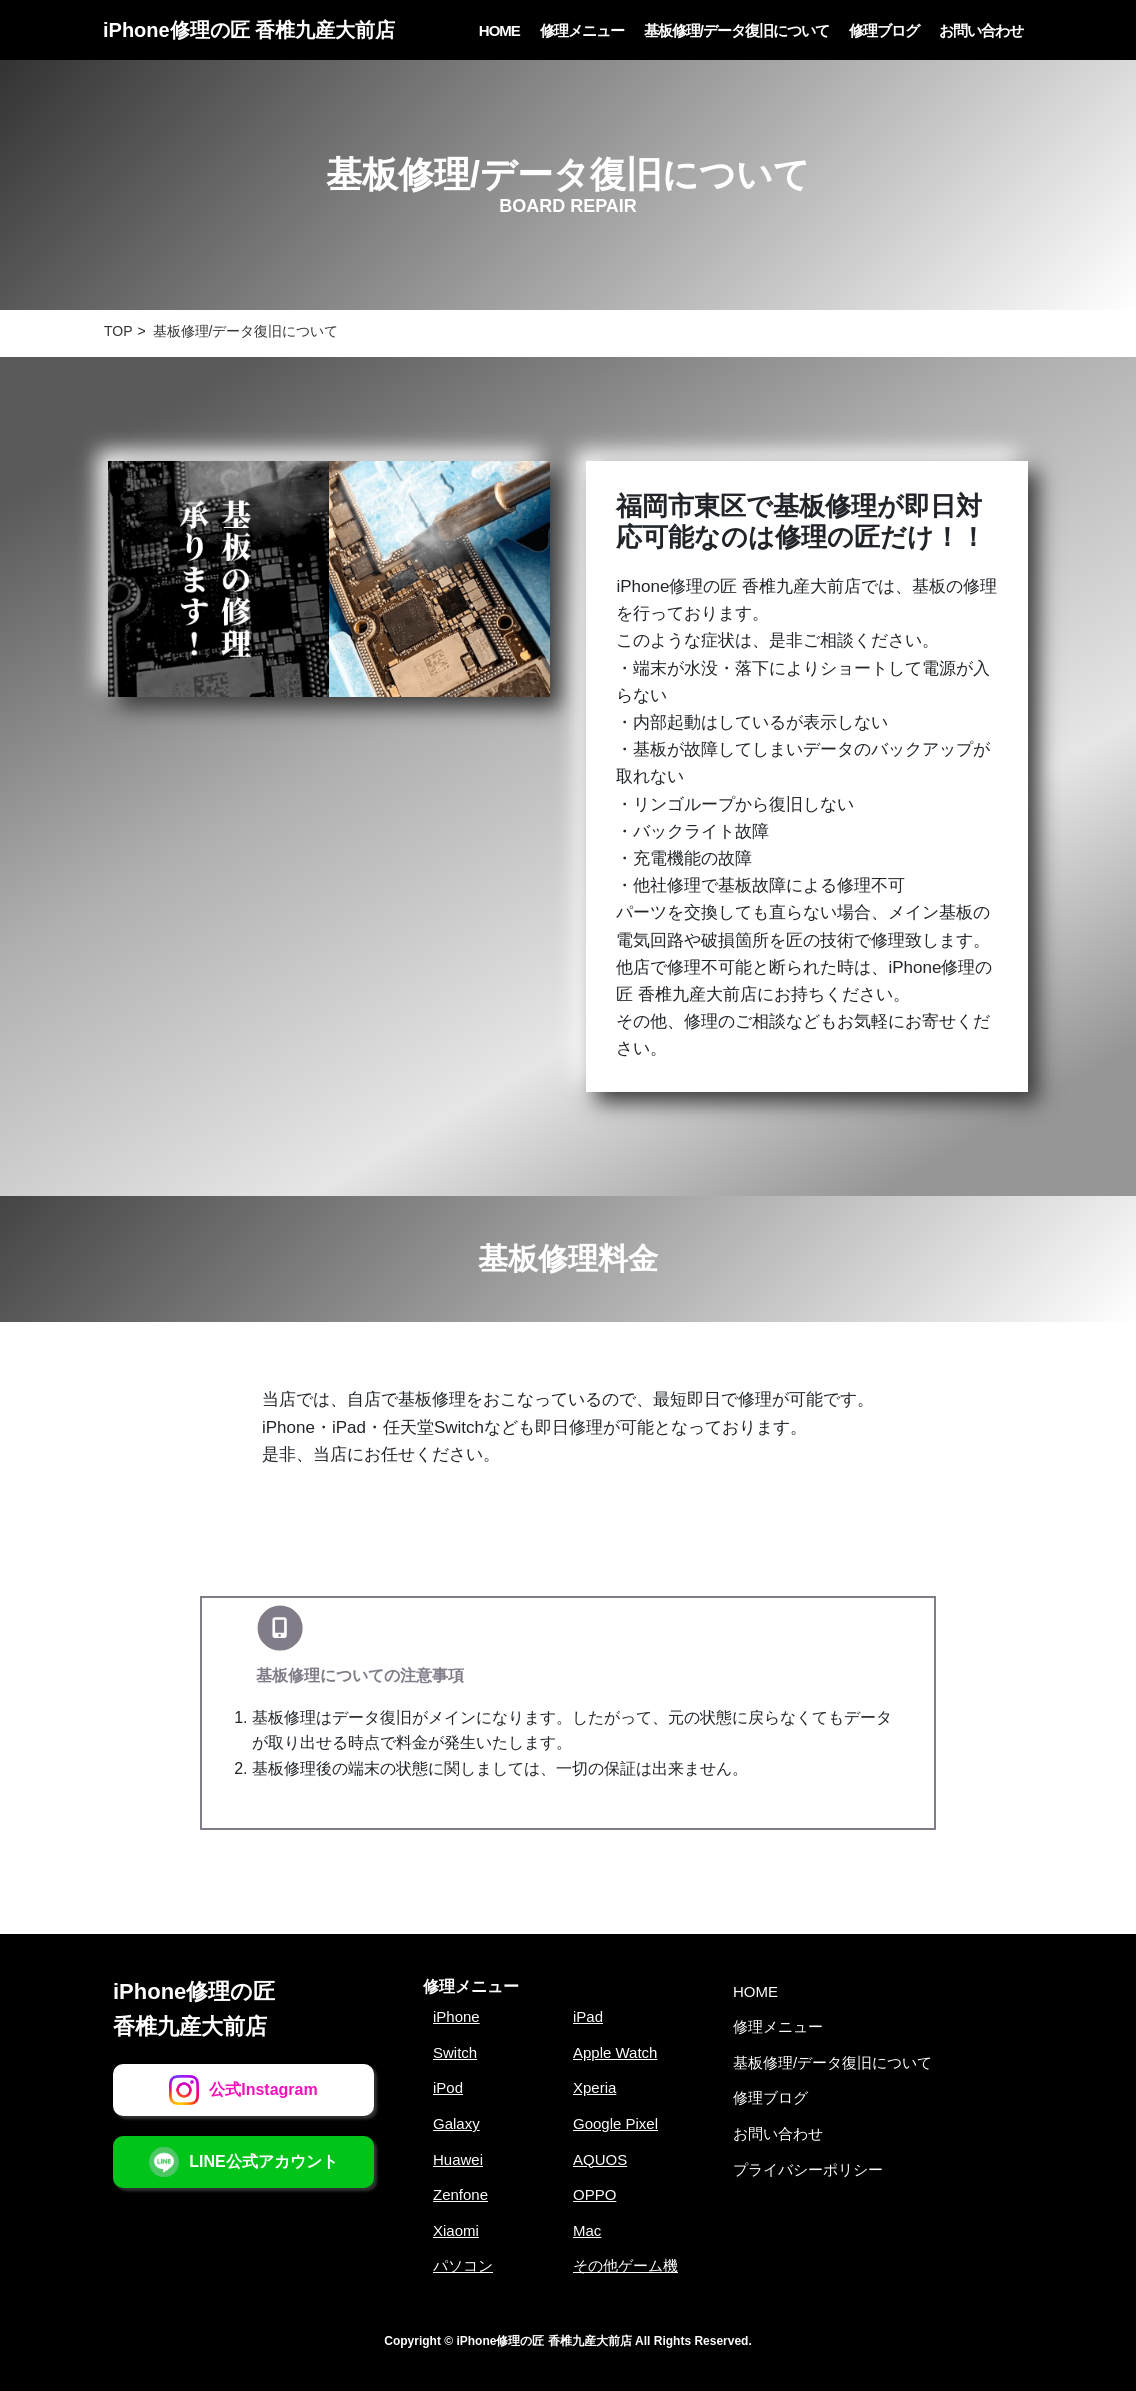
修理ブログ (884, 30)
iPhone (456, 2016)
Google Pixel (615, 2123)
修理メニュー (582, 30)
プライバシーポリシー (808, 2169)
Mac (587, 2230)
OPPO (594, 2194)
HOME (499, 30)
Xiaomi (456, 2230)
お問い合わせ (981, 30)
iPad (588, 2016)
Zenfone (460, 2194)
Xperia (594, 2087)
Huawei (458, 2159)
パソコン (463, 2265)
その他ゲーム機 (625, 2265)
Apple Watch (615, 2052)
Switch (455, 2052)
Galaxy (456, 2123)
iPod (448, 2087)
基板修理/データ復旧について (736, 30)
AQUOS (600, 2159)
